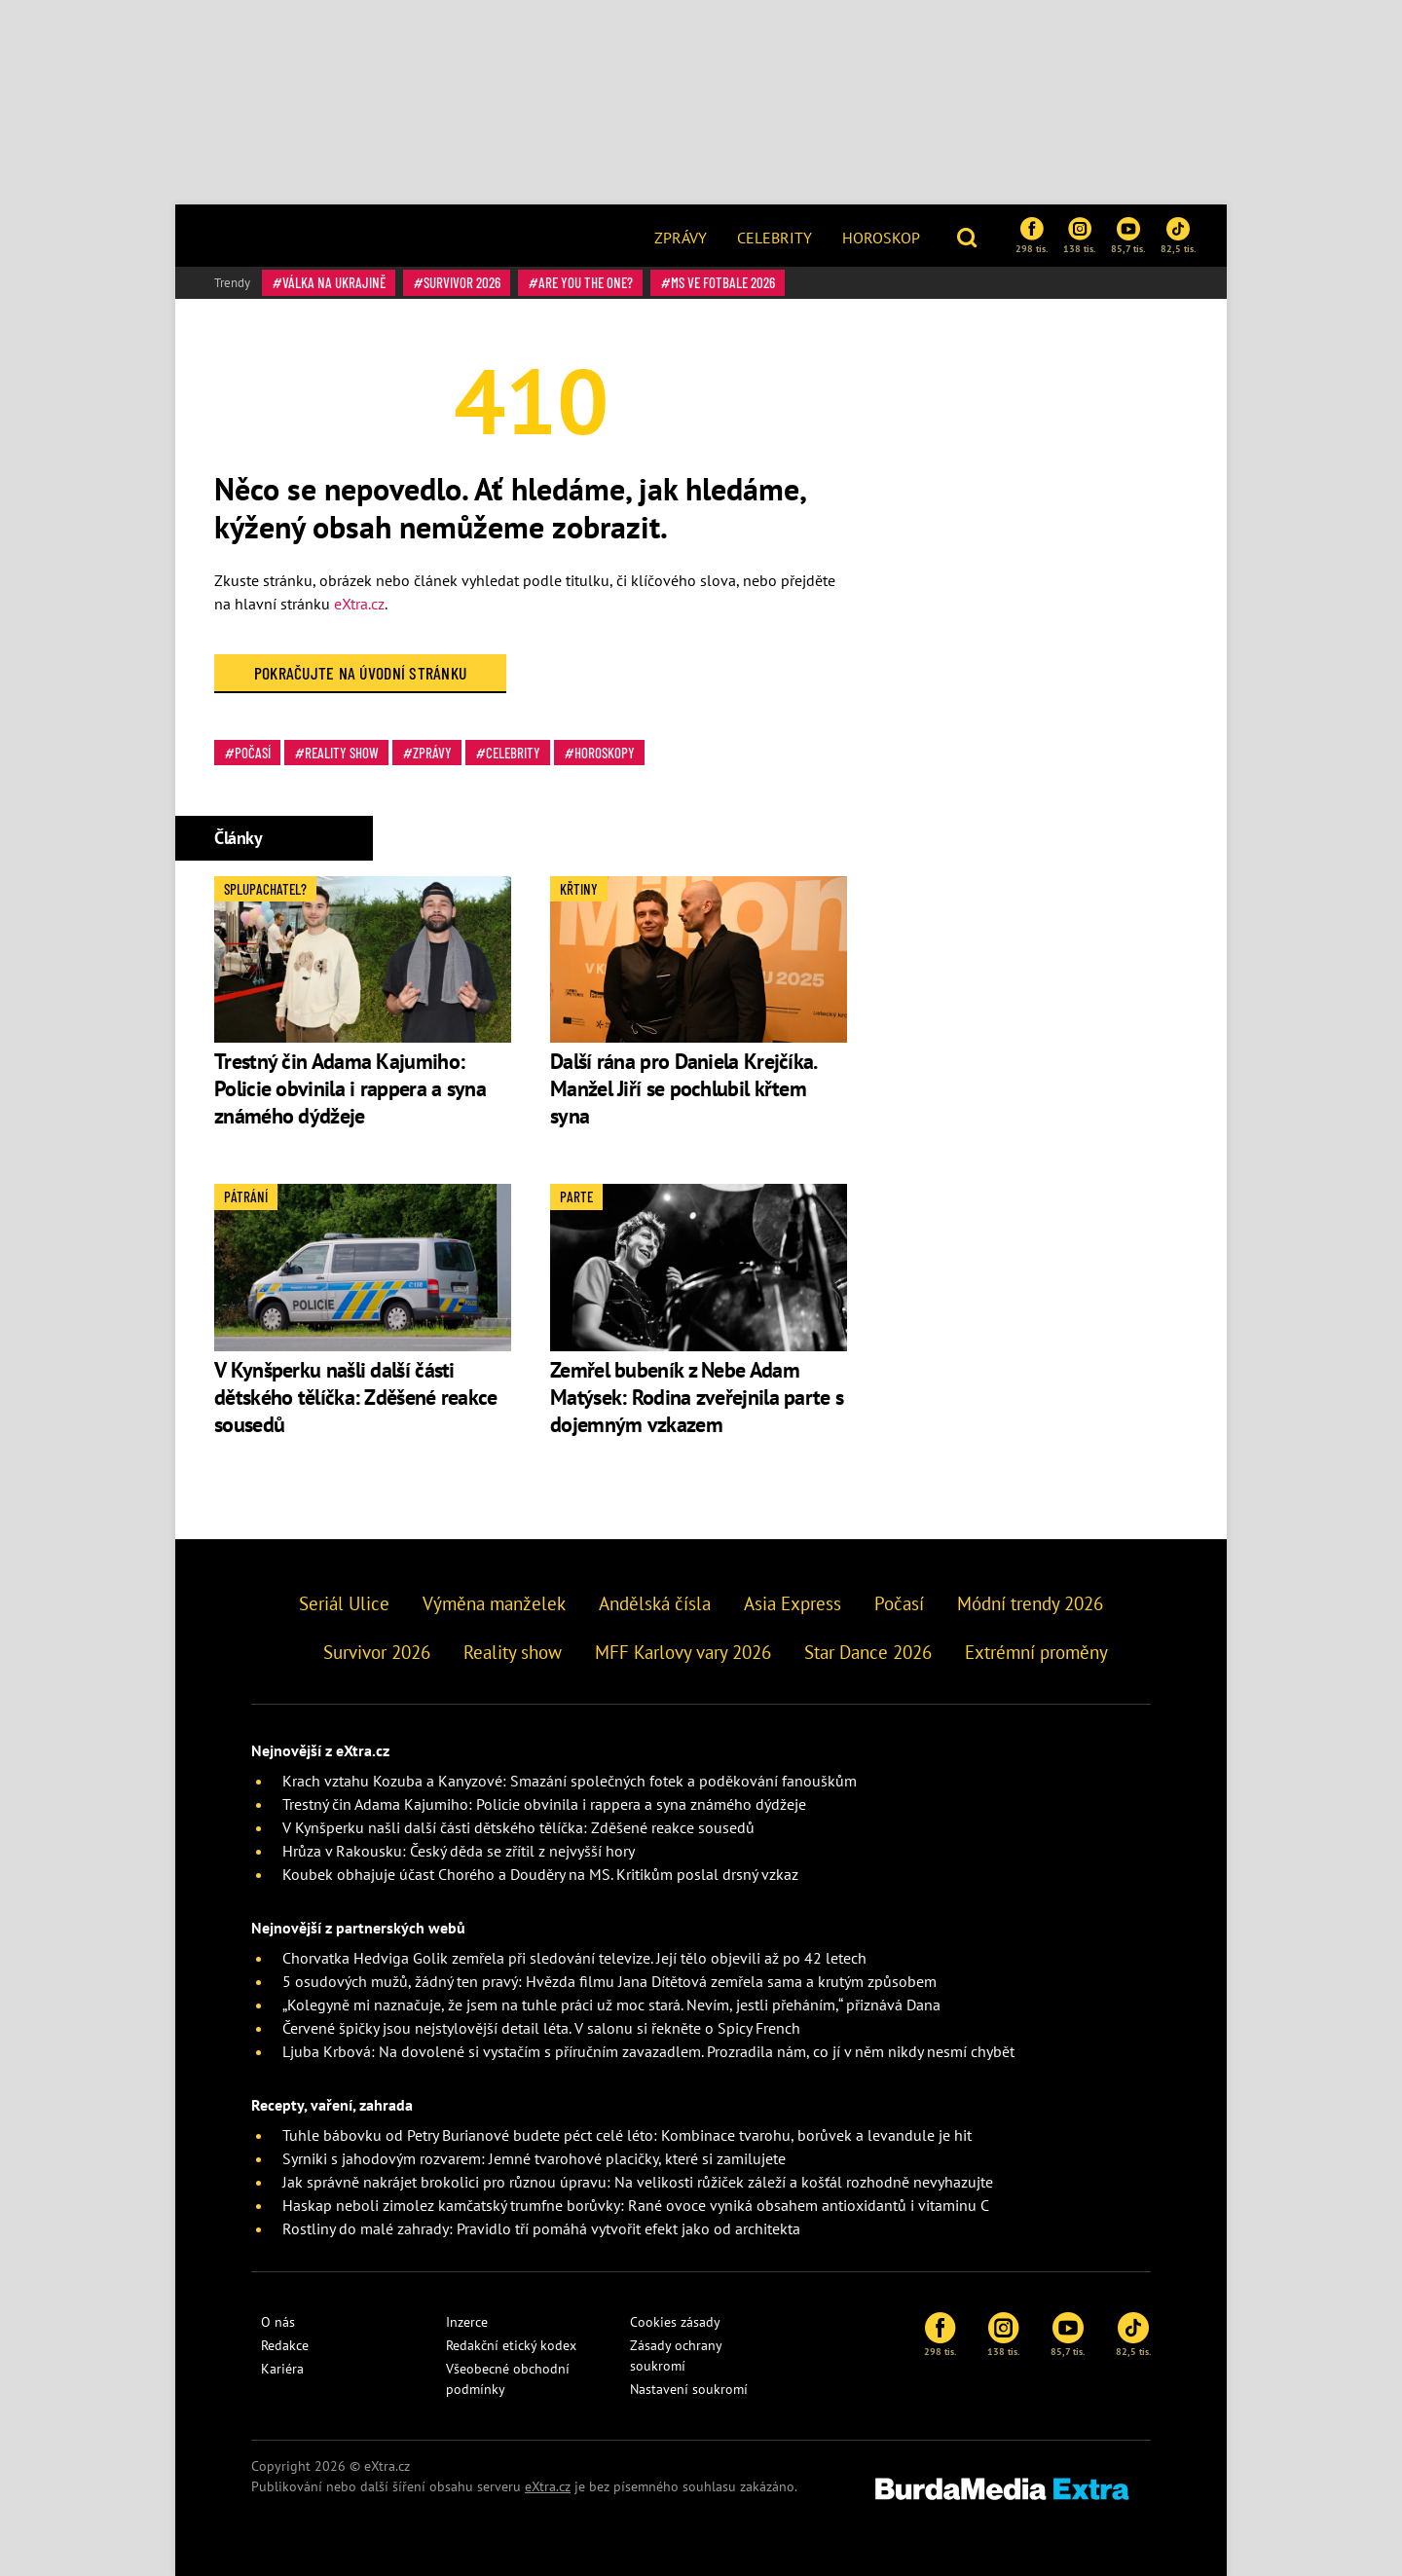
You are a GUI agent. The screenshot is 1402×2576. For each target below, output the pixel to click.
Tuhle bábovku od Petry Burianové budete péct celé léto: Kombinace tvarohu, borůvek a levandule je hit (627, 2135)
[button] (969, 235)
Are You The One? (585, 282)
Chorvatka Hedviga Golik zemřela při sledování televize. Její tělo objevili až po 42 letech (574, 1958)
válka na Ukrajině (334, 282)
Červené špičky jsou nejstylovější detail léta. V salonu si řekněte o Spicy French (541, 2028)
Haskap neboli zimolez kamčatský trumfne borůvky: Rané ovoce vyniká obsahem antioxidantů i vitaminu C (635, 2205)
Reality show (342, 752)
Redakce (285, 2345)
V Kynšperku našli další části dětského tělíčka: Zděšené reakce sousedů (356, 1397)
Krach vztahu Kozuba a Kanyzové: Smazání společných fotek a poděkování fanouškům (569, 1780)
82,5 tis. (1178, 235)
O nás (278, 2322)
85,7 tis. (1128, 235)
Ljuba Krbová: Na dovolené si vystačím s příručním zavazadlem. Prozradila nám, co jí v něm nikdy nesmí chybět (648, 2051)
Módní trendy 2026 (1030, 1603)
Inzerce (467, 2322)
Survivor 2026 (462, 282)
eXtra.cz (359, 603)
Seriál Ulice (344, 1603)
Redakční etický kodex (511, 2345)
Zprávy (680, 237)
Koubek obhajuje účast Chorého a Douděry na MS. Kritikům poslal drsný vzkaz (540, 1874)
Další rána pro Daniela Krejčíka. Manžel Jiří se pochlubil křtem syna (683, 1088)
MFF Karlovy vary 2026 (683, 1652)
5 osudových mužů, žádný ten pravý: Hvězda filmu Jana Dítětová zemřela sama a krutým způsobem (609, 1981)
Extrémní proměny (1036, 1652)
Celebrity (774, 237)
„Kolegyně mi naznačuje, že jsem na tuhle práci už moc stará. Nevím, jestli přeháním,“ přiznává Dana (611, 2004)
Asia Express (792, 1603)
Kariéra (282, 2368)
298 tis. (1031, 235)
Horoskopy (604, 752)
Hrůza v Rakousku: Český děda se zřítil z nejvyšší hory (458, 1850)
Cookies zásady (675, 2322)
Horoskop (881, 237)
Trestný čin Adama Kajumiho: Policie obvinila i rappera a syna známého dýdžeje (350, 1088)
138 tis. (1079, 235)
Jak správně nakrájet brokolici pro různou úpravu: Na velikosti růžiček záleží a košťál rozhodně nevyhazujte (637, 2181)
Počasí (253, 752)
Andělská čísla (655, 1603)
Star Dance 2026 (868, 1652)
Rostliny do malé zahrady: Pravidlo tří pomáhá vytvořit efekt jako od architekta (541, 2228)
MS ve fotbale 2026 (723, 282)
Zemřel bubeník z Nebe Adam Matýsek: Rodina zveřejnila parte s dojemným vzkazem (696, 1397)
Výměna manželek (494, 1603)
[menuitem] (680, 235)
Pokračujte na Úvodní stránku (360, 672)
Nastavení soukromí (689, 2389)
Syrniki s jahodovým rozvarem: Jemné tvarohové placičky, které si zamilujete (534, 2158)
